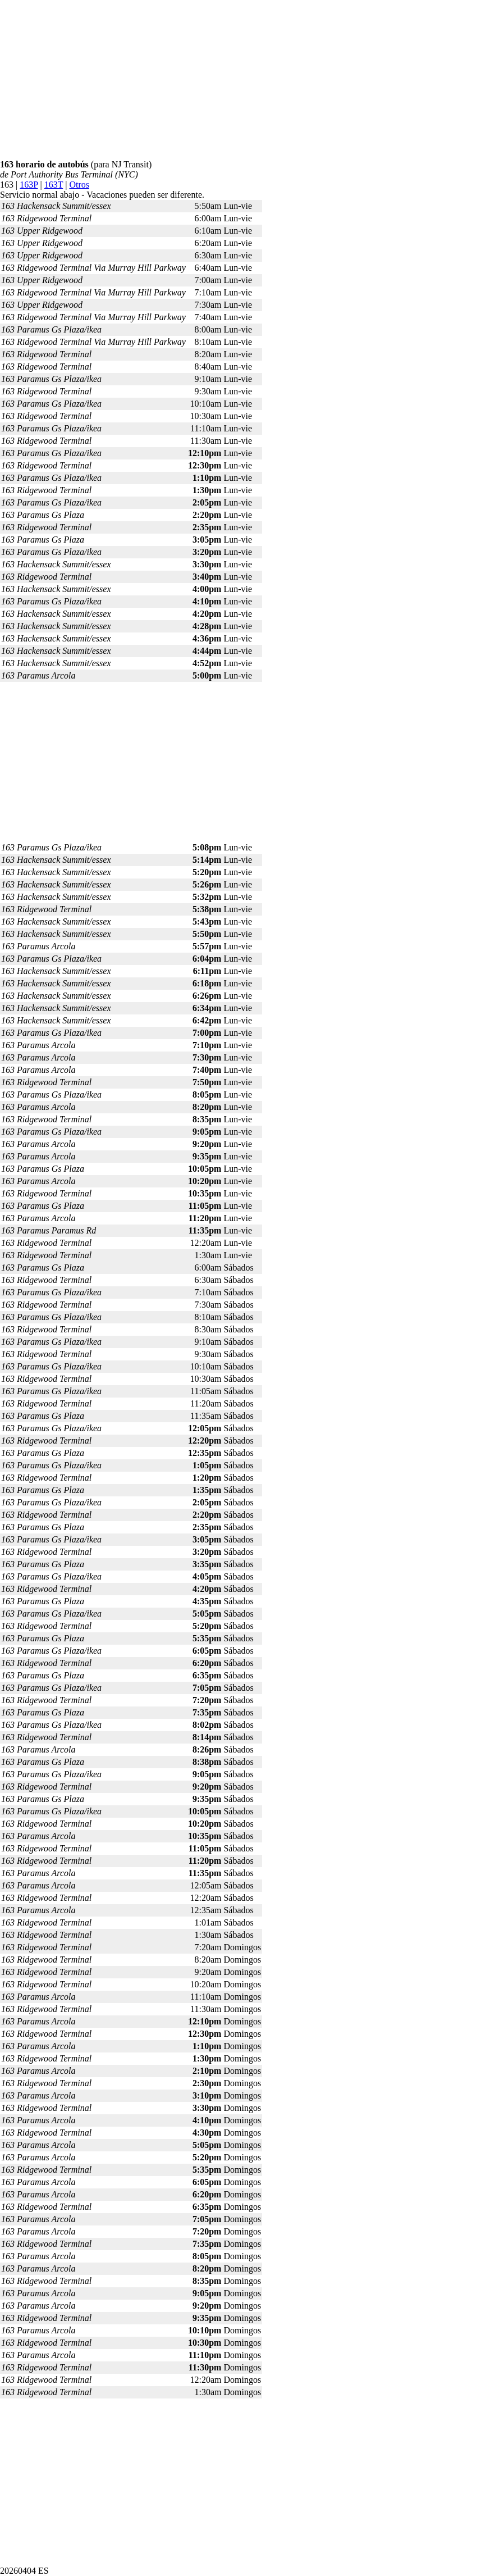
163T (53, 184)
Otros (79, 184)
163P (29, 184)
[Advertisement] (247, 81)
